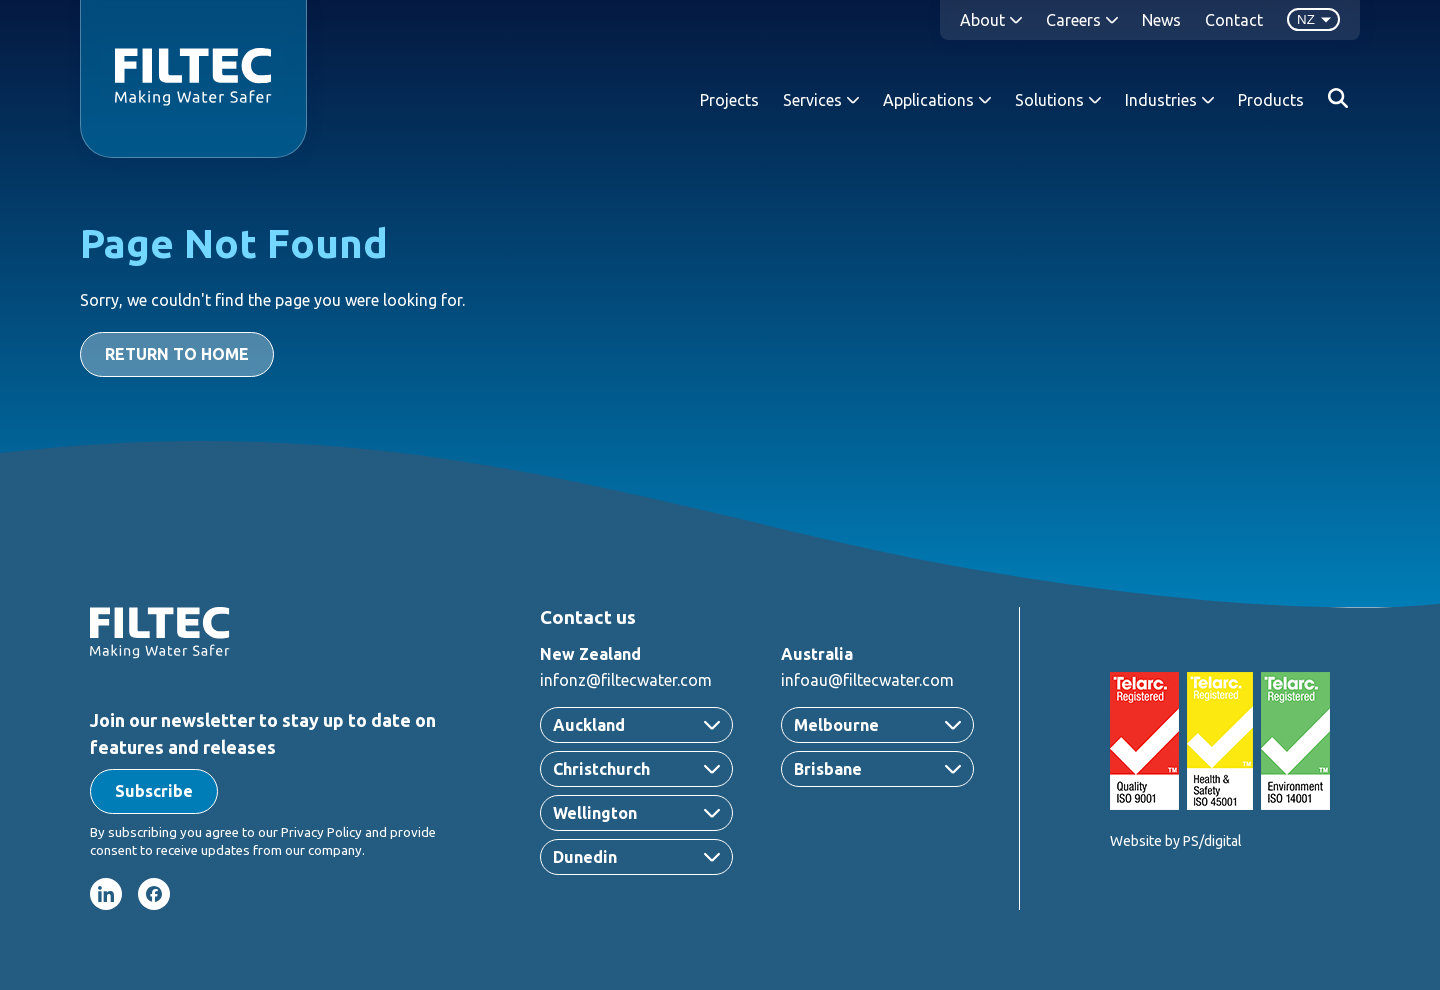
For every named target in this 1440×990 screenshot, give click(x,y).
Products (1271, 100)
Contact (1234, 20)
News (1161, 20)
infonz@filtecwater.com (626, 680)
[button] (154, 791)
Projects (729, 100)
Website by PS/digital (1176, 841)
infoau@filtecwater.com (867, 680)
